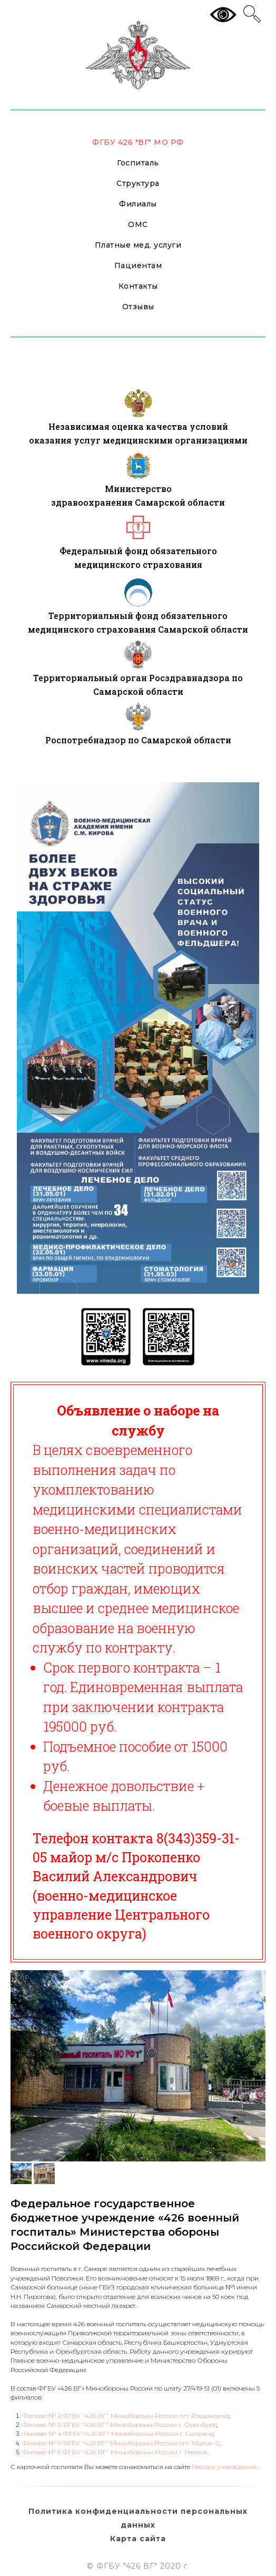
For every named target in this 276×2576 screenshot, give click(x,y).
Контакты (138, 286)
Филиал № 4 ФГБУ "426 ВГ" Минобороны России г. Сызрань (117, 2433)
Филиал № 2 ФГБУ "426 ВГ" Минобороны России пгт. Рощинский (125, 2416)
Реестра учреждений (224, 2467)
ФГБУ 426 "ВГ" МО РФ (138, 142)
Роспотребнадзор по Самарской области (138, 739)
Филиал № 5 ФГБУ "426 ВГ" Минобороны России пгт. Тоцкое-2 (120, 2443)
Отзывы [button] (138, 306)
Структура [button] (138, 183)
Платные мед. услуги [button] (138, 245)
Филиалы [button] (138, 204)
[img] (138, 403)
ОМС (138, 224)
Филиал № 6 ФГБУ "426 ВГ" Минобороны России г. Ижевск (115, 2452)
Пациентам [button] (138, 265)
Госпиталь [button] (138, 163)
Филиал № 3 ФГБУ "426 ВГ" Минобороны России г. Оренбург (119, 2424)
